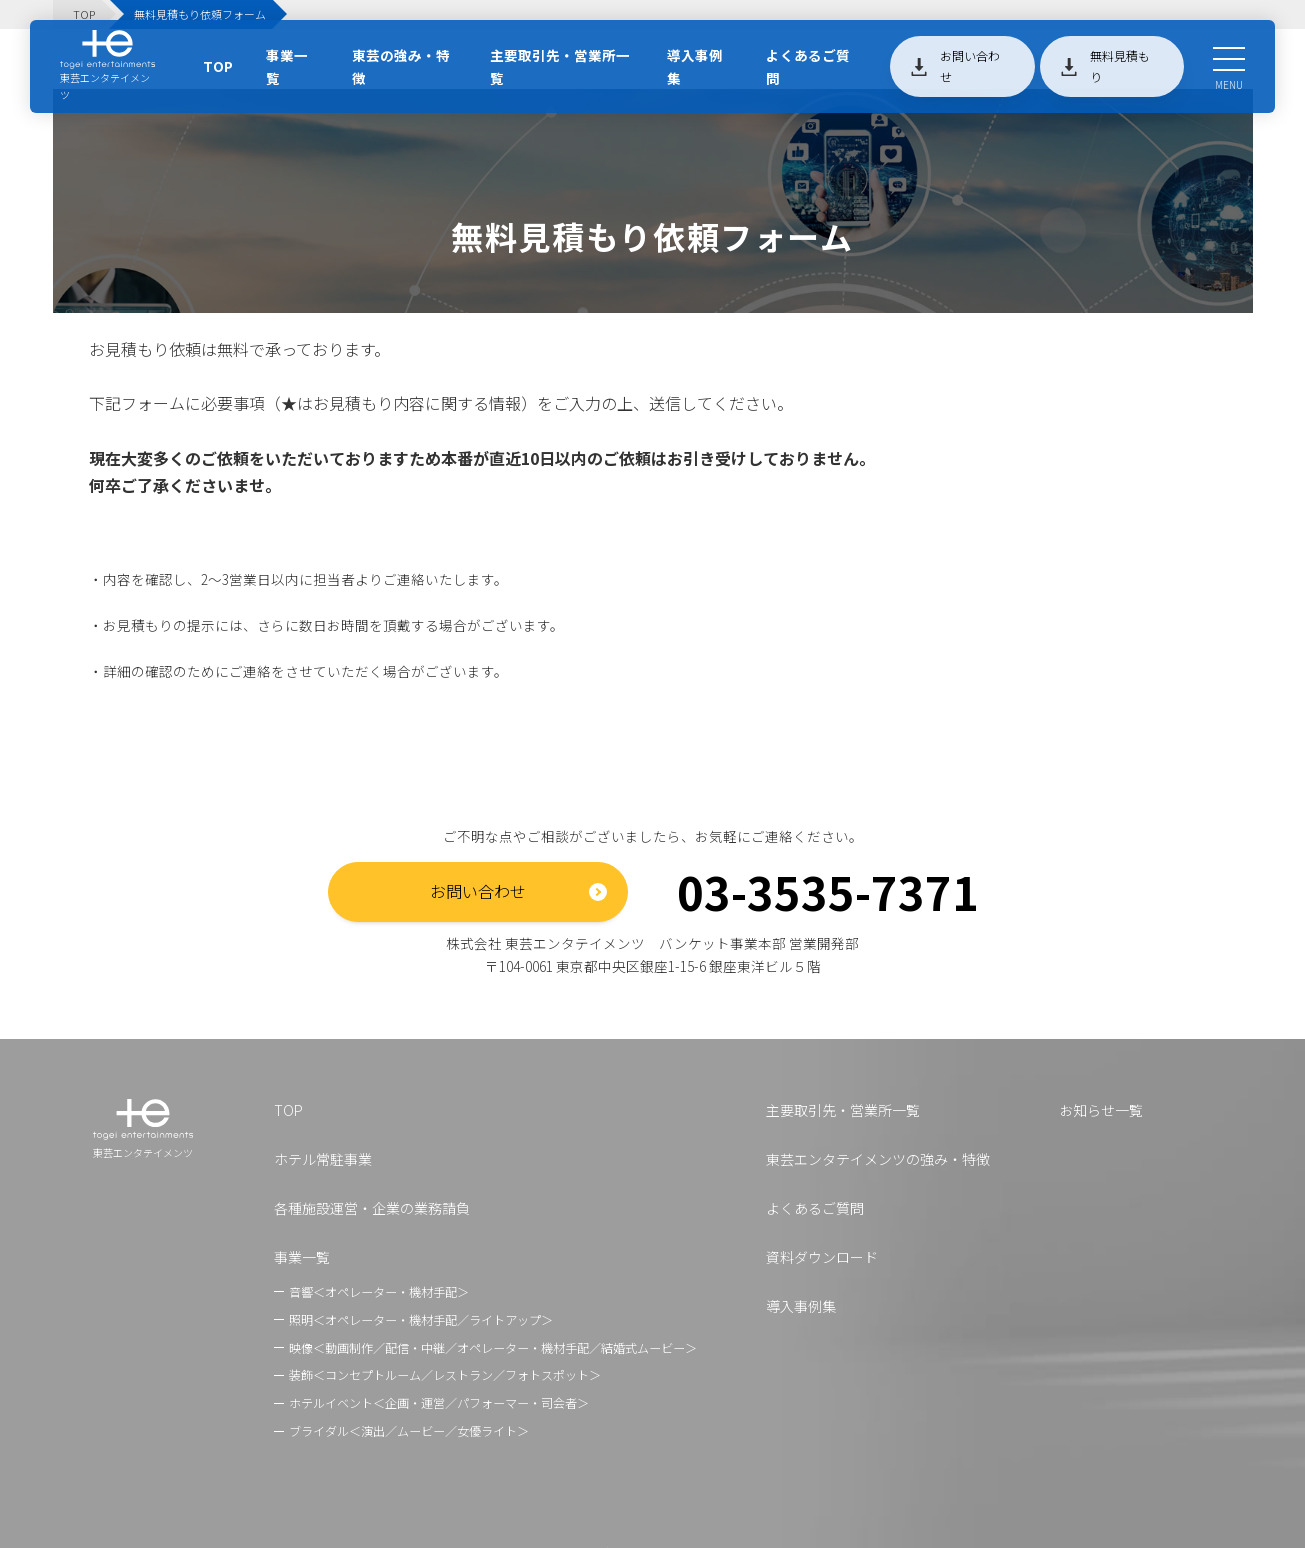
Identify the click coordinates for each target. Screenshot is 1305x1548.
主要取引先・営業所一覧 (560, 66)
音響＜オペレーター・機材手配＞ (379, 1291)
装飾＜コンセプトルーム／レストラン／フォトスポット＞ (445, 1374)
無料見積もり (1120, 65)
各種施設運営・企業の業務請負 (372, 1208)
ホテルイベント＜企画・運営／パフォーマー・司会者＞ (439, 1402)
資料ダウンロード (822, 1257)
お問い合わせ (970, 65)
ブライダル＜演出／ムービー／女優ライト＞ (409, 1430)
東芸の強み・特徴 (401, 66)
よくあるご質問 (808, 66)
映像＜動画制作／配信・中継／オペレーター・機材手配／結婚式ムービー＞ (493, 1347)
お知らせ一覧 (1101, 1110)
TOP (218, 66)
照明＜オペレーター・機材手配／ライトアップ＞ (421, 1319)
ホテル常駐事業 (323, 1159)
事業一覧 (287, 66)
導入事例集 (695, 66)
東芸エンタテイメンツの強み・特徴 (878, 1159)
